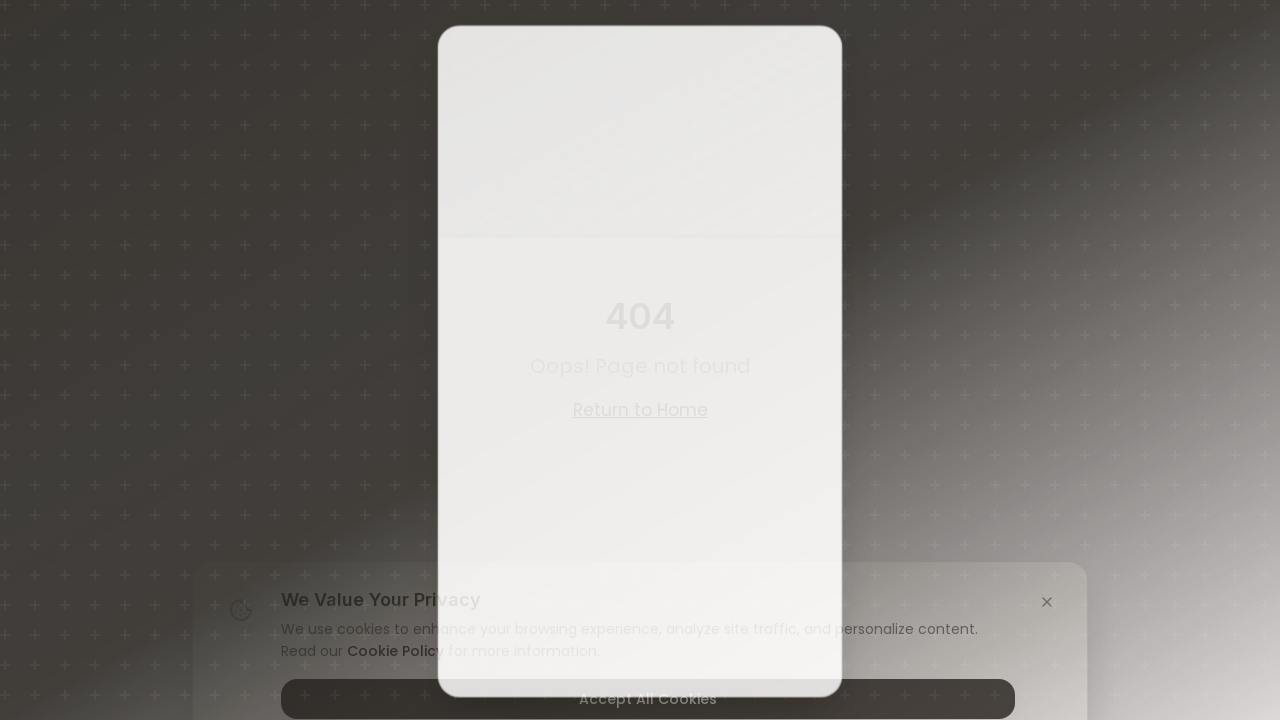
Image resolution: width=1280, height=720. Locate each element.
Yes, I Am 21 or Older (640, 432)
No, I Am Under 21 (640, 492)
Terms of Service (703, 636)
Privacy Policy (534, 664)
